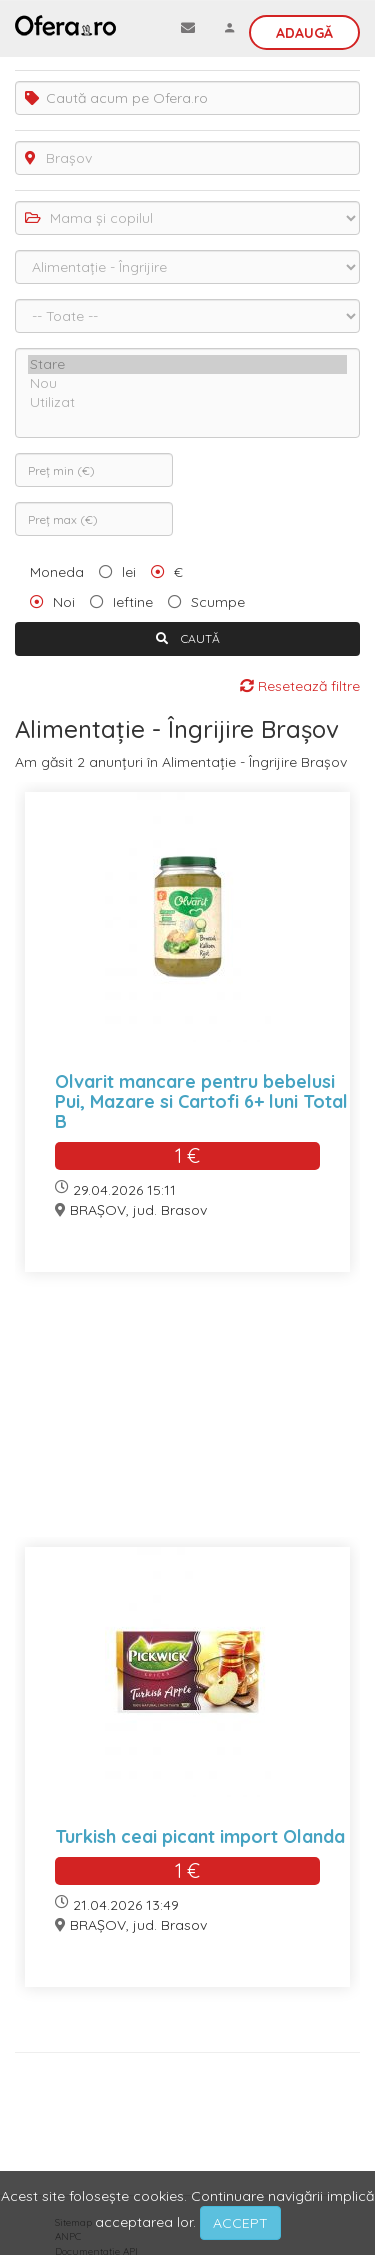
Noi (64, 602)
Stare (187, 364)
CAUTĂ (188, 638)
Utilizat (187, 402)
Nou (187, 383)
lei (129, 572)
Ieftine (133, 602)
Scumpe (218, 602)
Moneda (57, 572)
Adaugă (304, 33)
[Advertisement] (187, 1422)
